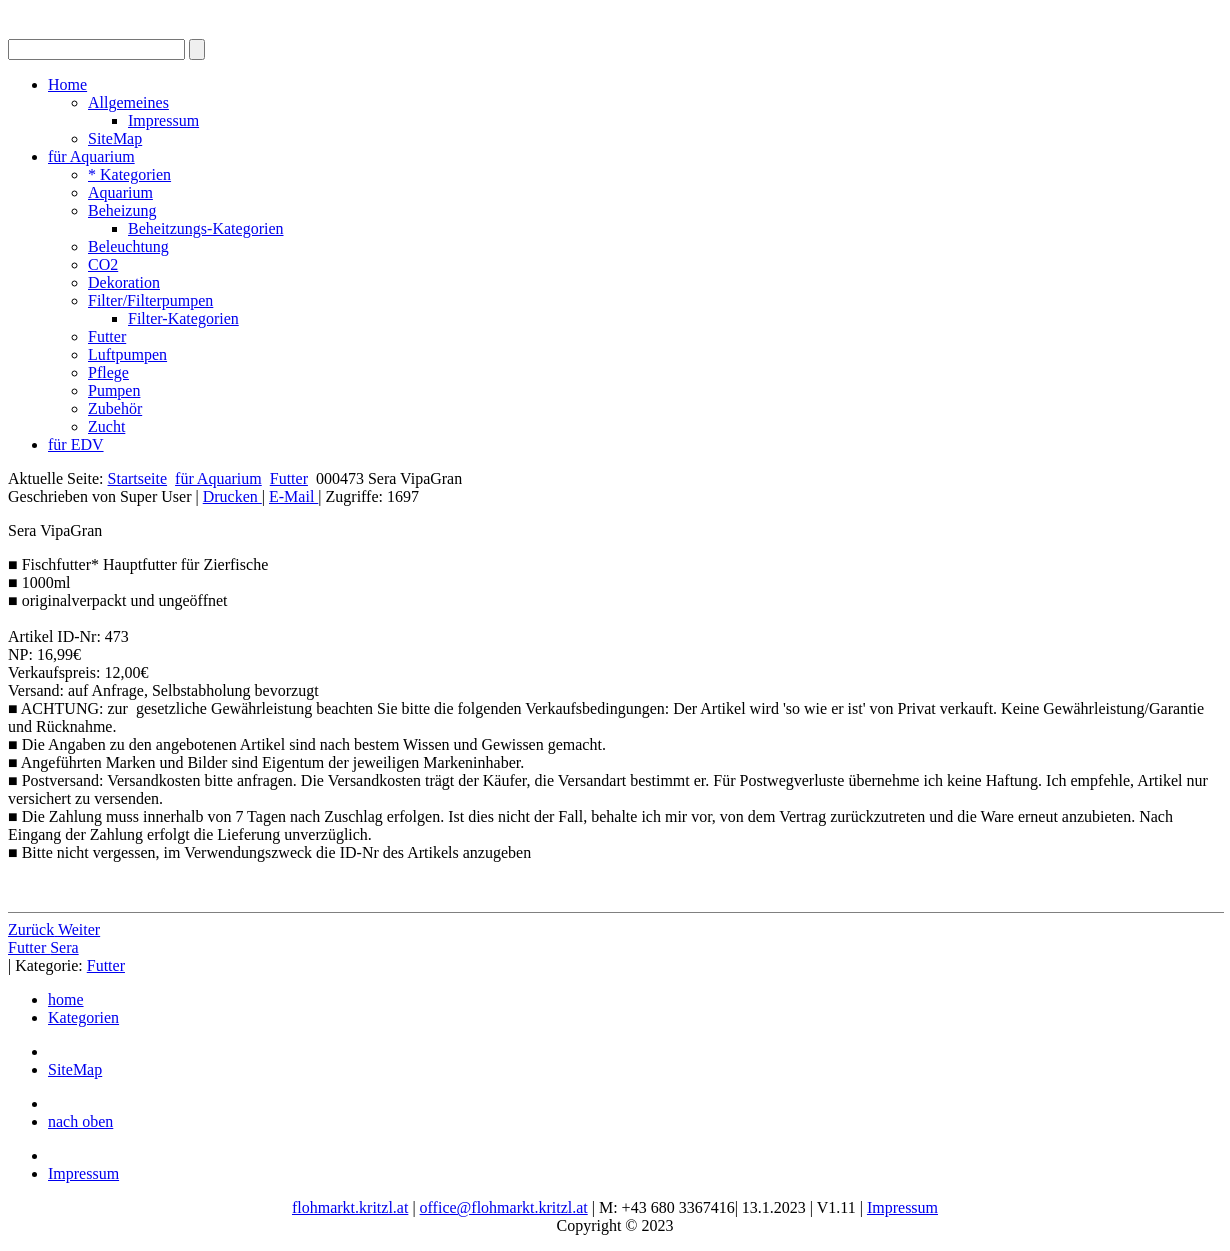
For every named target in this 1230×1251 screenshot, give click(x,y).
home (66, 999)
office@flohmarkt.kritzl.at (504, 1207)
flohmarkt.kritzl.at (350, 1207)
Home (67, 84)
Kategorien (83, 1017)
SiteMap (115, 138)
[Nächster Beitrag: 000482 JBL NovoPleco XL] (79, 929)
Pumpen (114, 390)
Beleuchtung (128, 246)
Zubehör (115, 408)
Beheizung (122, 210)
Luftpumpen (127, 354)
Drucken (232, 496)
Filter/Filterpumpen (150, 300)
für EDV (76, 444)
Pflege (108, 372)
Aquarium (120, 192)
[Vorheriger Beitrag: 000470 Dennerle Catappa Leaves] (33, 929)
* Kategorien (129, 174)
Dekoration (124, 282)
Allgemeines (128, 102)
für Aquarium (91, 156)
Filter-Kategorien (183, 318)
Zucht (106, 426)
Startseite (138, 478)
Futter (107, 336)
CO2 (103, 264)
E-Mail (293, 496)
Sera (64, 947)
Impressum (163, 120)
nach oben (80, 1121)
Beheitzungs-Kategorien (206, 228)
